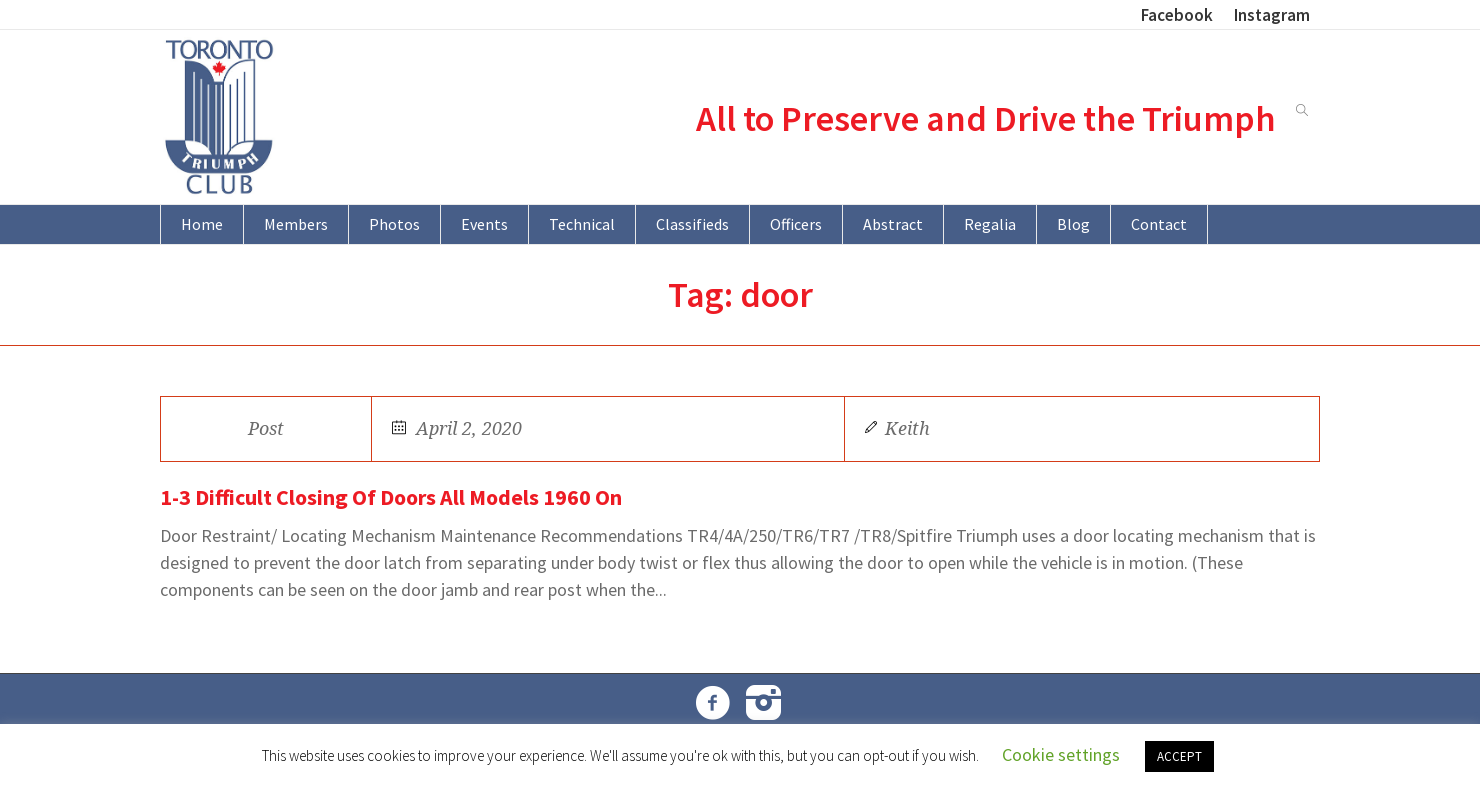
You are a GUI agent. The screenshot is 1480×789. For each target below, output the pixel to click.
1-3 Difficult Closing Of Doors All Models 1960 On (391, 497)
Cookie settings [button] (1061, 754)
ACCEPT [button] (1179, 756)
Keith (907, 428)
